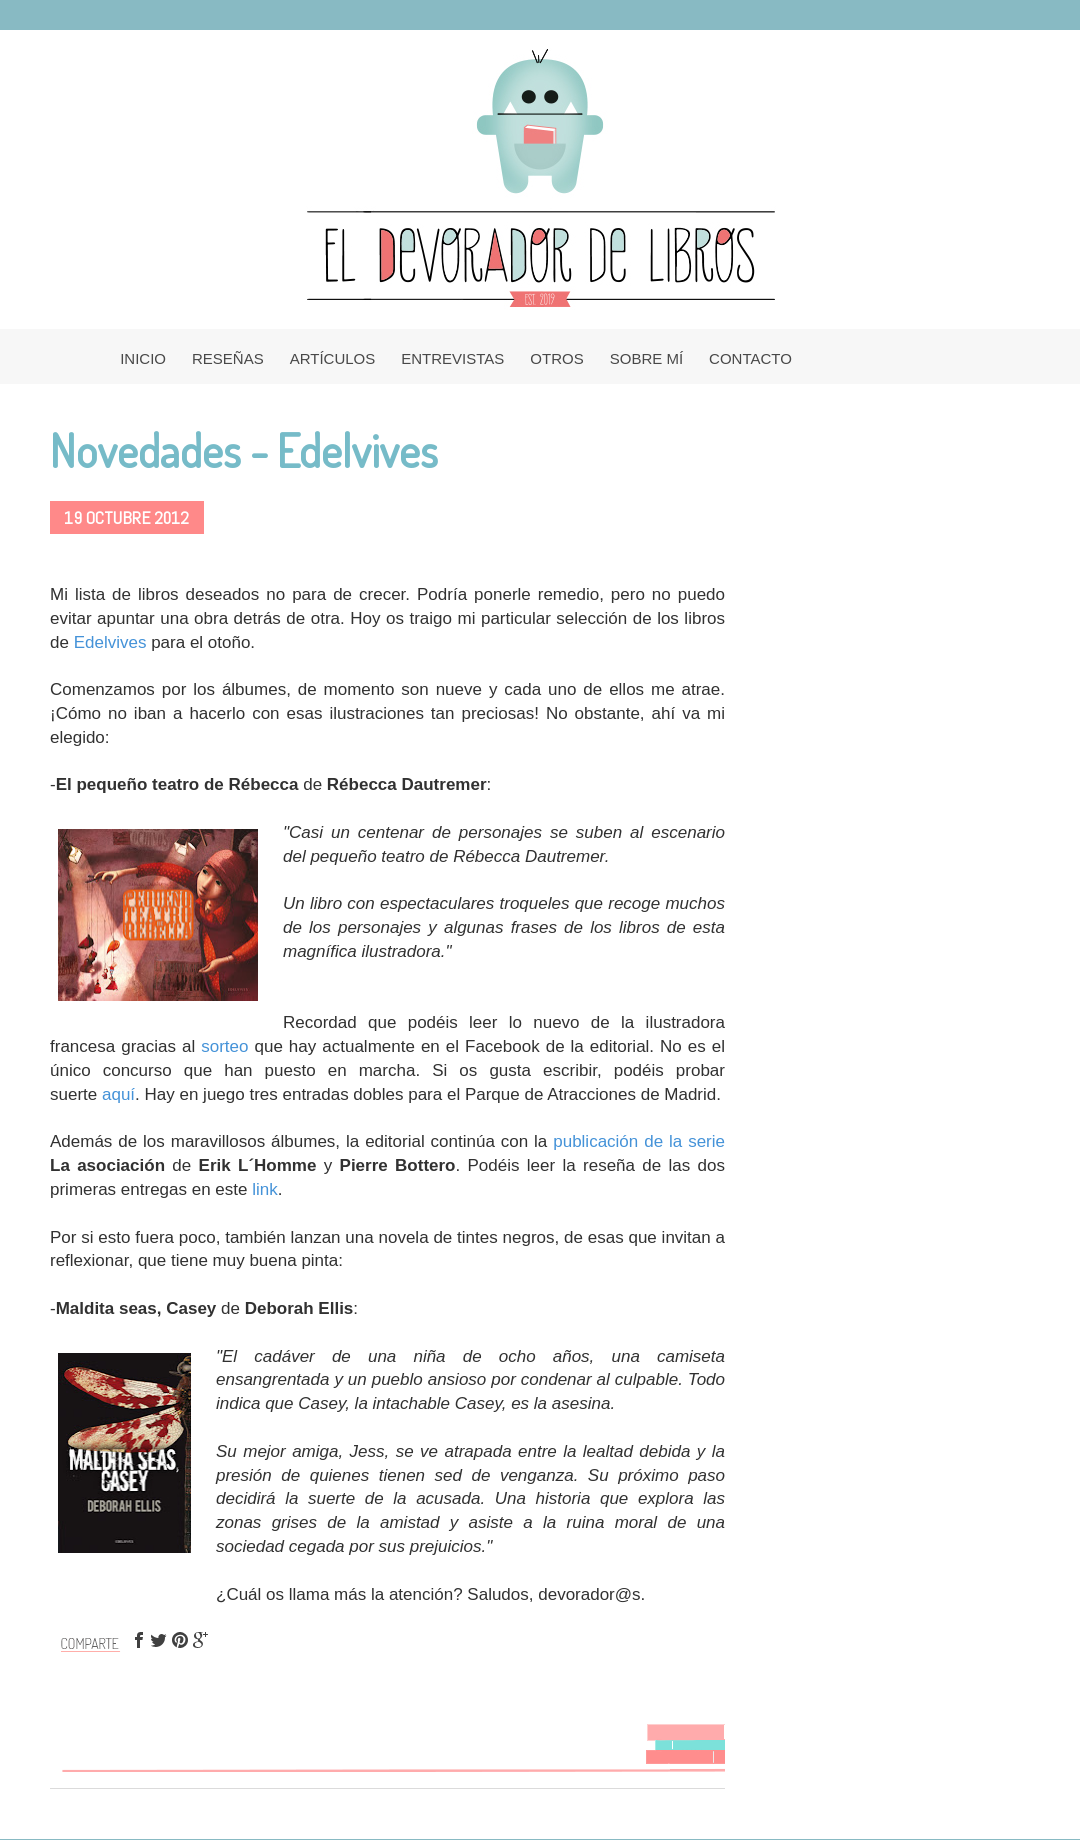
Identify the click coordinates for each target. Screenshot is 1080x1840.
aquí (118, 1094)
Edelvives (110, 642)
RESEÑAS (228, 358)
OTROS (556, 358)
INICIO (143, 358)
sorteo (224, 1046)
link (265, 1189)
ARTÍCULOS (333, 358)
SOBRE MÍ (646, 358)
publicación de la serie (639, 1141)
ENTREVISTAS (452, 358)
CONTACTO (750, 358)
